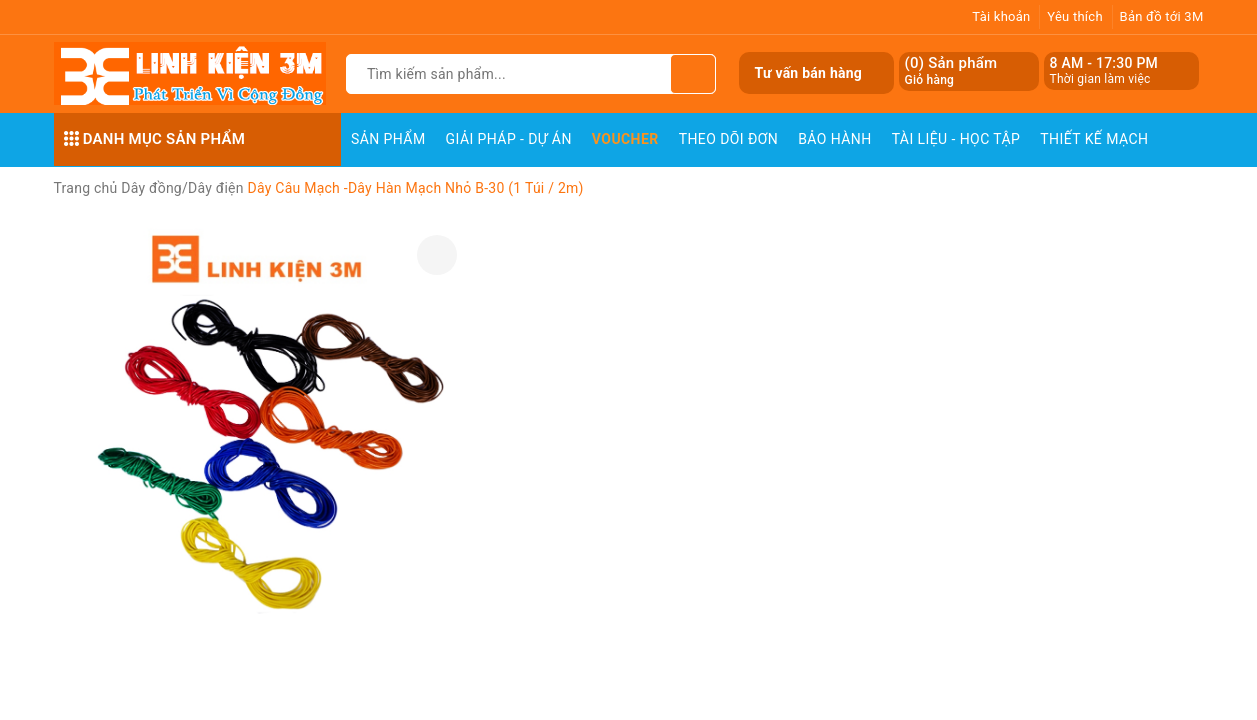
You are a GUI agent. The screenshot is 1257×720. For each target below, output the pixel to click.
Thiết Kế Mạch (1094, 139)
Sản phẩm (388, 139)
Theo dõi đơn (729, 139)
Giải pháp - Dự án (509, 139)
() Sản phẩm (951, 71)
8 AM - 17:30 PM (1104, 63)
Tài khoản (1001, 16)
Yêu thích (1075, 16)
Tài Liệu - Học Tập (956, 139)
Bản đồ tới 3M (1162, 16)
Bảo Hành (834, 139)
